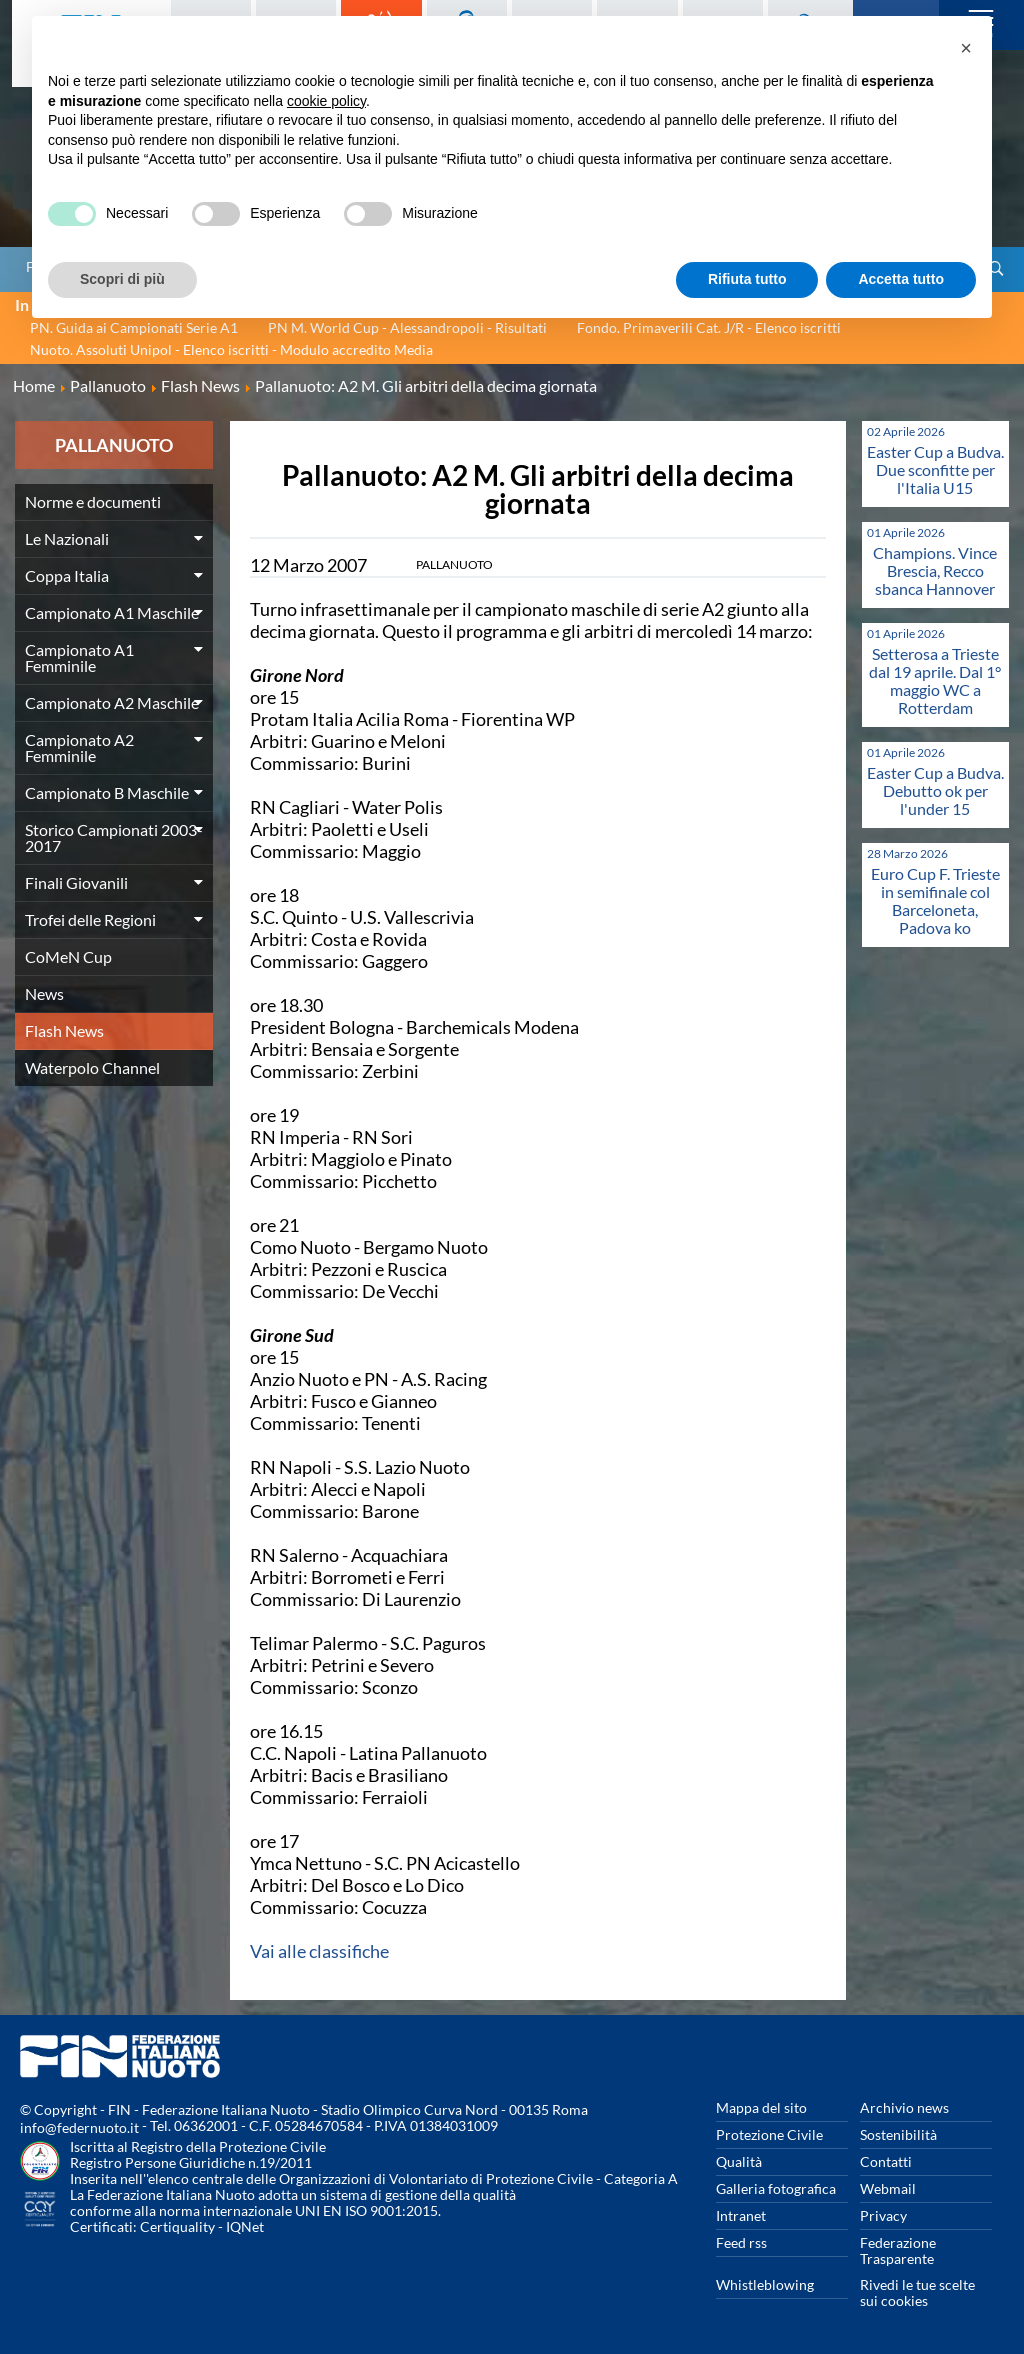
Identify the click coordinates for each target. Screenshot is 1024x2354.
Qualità (739, 2161)
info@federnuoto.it (79, 2127)
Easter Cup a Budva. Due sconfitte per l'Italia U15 (935, 469)
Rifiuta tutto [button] (747, 279)
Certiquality (177, 2226)
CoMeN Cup (68, 956)
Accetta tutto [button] (901, 279)
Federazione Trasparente (898, 2250)
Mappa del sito (761, 2107)
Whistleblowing (765, 2284)
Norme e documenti (93, 501)
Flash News (64, 1030)
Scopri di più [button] (122, 279)
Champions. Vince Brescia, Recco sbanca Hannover (935, 570)
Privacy (883, 2215)
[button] (966, 48)
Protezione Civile (769, 2134)
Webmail (888, 2188)
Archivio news (904, 2107)
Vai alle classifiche (319, 1951)
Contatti (886, 2161)
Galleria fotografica (776, 2188)
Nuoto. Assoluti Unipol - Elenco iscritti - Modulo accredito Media (231, 349)
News (44, 993)
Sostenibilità (898, 2134)
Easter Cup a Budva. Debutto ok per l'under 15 (935, 790)
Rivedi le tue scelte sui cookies (917, 2292)
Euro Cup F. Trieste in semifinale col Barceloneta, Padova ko (935, 900)
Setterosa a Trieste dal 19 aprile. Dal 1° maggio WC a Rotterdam (935, 680)
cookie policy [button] (326, 101)
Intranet (741, 2215)
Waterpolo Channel (92, 1067)
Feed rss (741, 2242)
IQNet (245, 2226)
